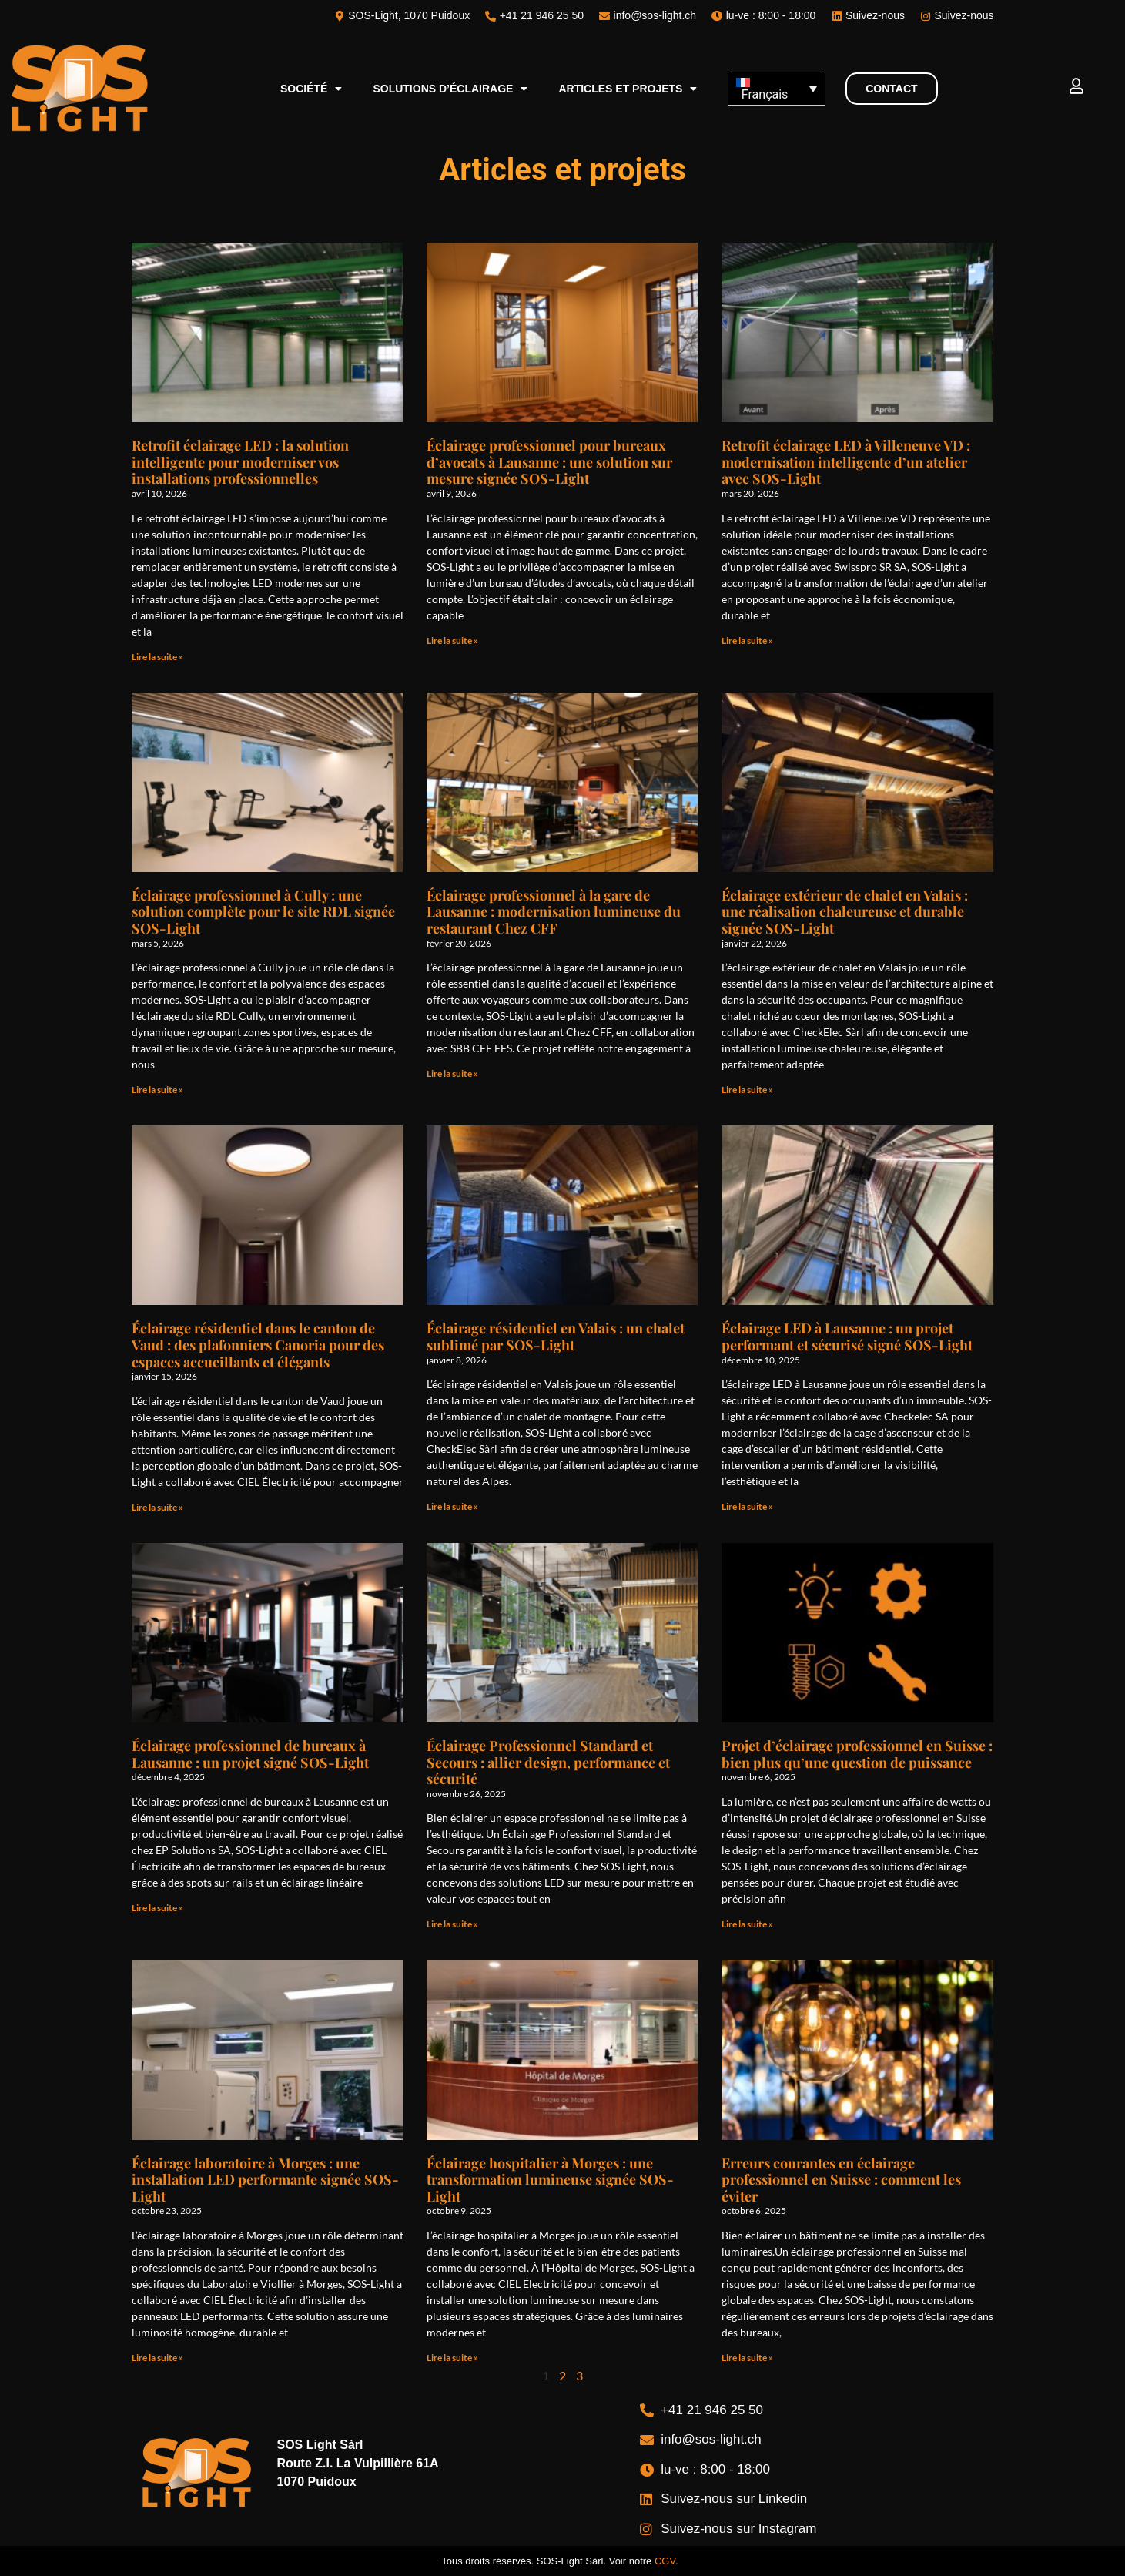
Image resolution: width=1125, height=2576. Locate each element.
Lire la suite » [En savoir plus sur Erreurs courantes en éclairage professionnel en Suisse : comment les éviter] (747, 2357)
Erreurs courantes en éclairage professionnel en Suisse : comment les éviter (841, 2179)
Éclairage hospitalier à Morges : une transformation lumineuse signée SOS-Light (550, 2179)
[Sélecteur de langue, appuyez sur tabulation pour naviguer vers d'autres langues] (776, 89)
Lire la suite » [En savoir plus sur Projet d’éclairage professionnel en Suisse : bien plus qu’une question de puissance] (747, 1924)
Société (311, 88)
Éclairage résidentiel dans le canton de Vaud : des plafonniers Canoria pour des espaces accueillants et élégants (258, 1344)
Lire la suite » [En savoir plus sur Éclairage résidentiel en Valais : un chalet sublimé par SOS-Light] (452, 1506)
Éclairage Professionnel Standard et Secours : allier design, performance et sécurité (548, 1762)
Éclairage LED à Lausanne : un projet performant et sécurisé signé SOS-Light (847, 1336)
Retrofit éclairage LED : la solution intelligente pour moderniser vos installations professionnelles (240, 462)
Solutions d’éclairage (450, 88)
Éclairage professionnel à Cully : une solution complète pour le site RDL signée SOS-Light (263, 911)
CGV (665, 2561)
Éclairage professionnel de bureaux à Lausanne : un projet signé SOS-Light (250, 1754)
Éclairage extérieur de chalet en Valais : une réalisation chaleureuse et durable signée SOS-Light (845, 911)
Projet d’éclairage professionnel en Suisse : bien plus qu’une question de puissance (857, 1754)
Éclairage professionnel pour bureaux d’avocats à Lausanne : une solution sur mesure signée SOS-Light (549, 462)
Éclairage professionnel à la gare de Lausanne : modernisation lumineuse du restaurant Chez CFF (554, 911)
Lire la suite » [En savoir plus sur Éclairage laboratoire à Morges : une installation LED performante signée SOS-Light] (157, 2357)
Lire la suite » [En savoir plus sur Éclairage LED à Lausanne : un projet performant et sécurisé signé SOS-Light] (747, 1506)
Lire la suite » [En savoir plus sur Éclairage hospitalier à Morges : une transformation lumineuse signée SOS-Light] (452, 2357)
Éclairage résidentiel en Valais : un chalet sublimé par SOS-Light (556, 1336)
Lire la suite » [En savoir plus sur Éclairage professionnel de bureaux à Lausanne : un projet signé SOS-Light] (157, 1908)
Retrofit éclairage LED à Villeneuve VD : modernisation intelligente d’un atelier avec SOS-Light (846, 462)
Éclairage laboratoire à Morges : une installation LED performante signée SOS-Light (265, 2179)
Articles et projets (627, 88)
